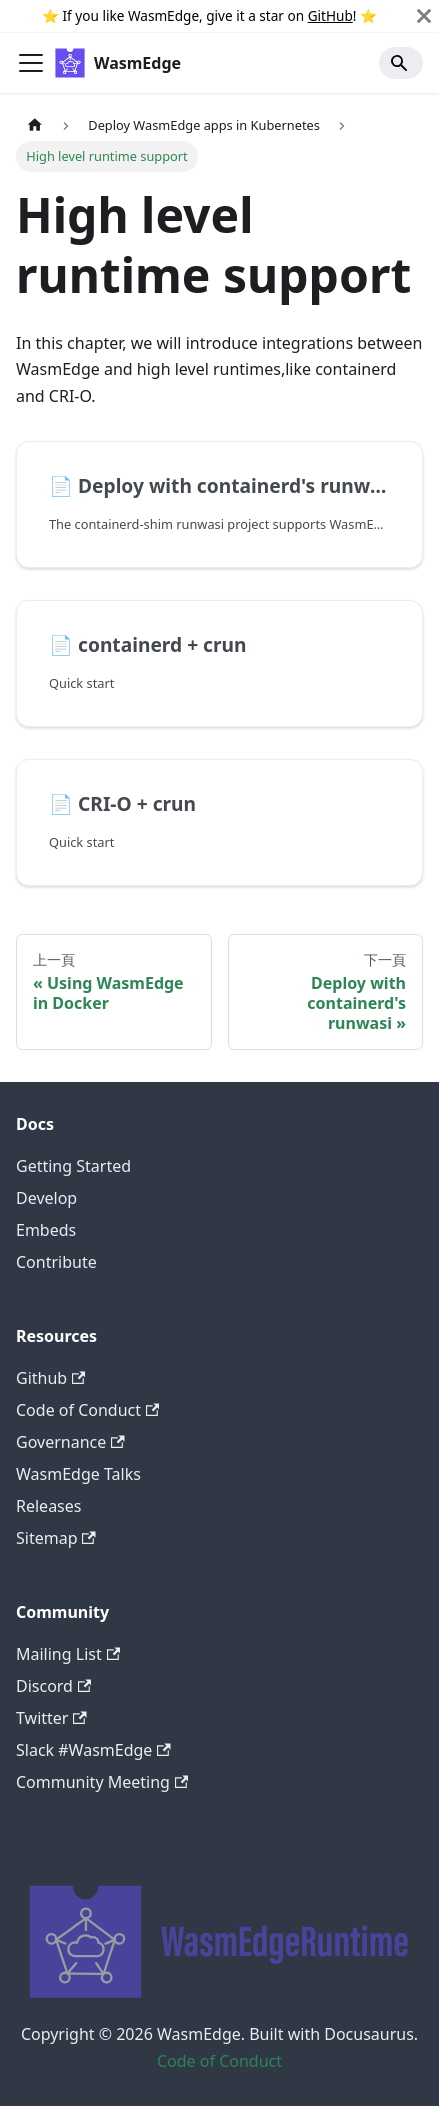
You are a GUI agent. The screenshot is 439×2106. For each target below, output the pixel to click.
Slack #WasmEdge (93, 1750)
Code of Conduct (87, 1410)
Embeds (46, 1230)
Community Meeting (102, 1782)
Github (50, 1378)
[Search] (401, 63)
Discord (53, 1686)
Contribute (56, 1262)
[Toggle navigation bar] (31, 63)
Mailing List (68, 1654)
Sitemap (56, 1538)
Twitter (51, 1718)
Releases (48, 1506)
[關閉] (424, 16)
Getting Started (73, 1166)
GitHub (330, 15)
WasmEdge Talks (78, 1474)
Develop (46, 1198)
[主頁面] (35, 124)
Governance (70, 1442)
